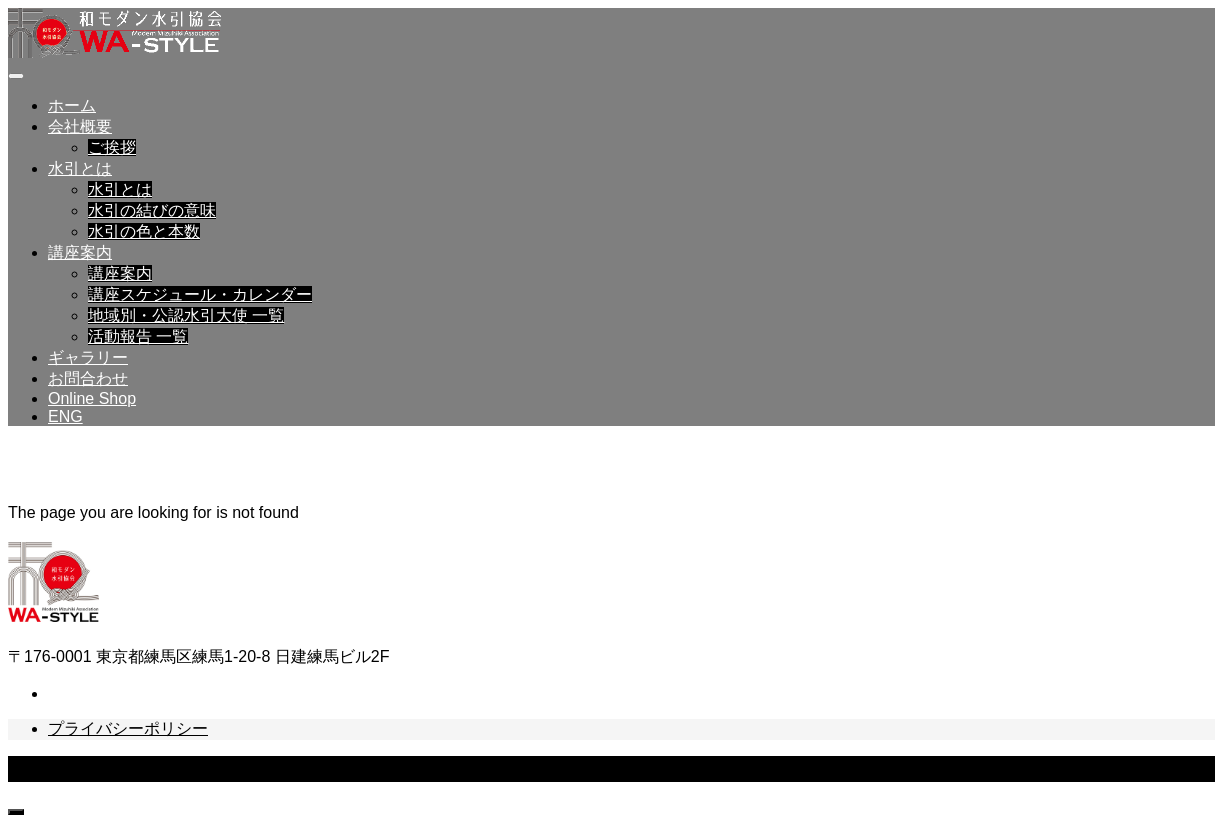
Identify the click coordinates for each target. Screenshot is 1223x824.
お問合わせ (88, 378)
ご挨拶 (112, 147)
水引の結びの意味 (152, 210)
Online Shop (92, 398)
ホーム (72, 105)
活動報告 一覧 (138, 336)
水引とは (80, 168)
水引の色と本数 (144, 231)
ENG (65, 416)
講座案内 (80, 252)
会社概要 (80, 126)
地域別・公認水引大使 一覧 (186, 315)
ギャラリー (88, 357)
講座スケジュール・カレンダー (200, 294)
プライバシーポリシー (128, 728)
